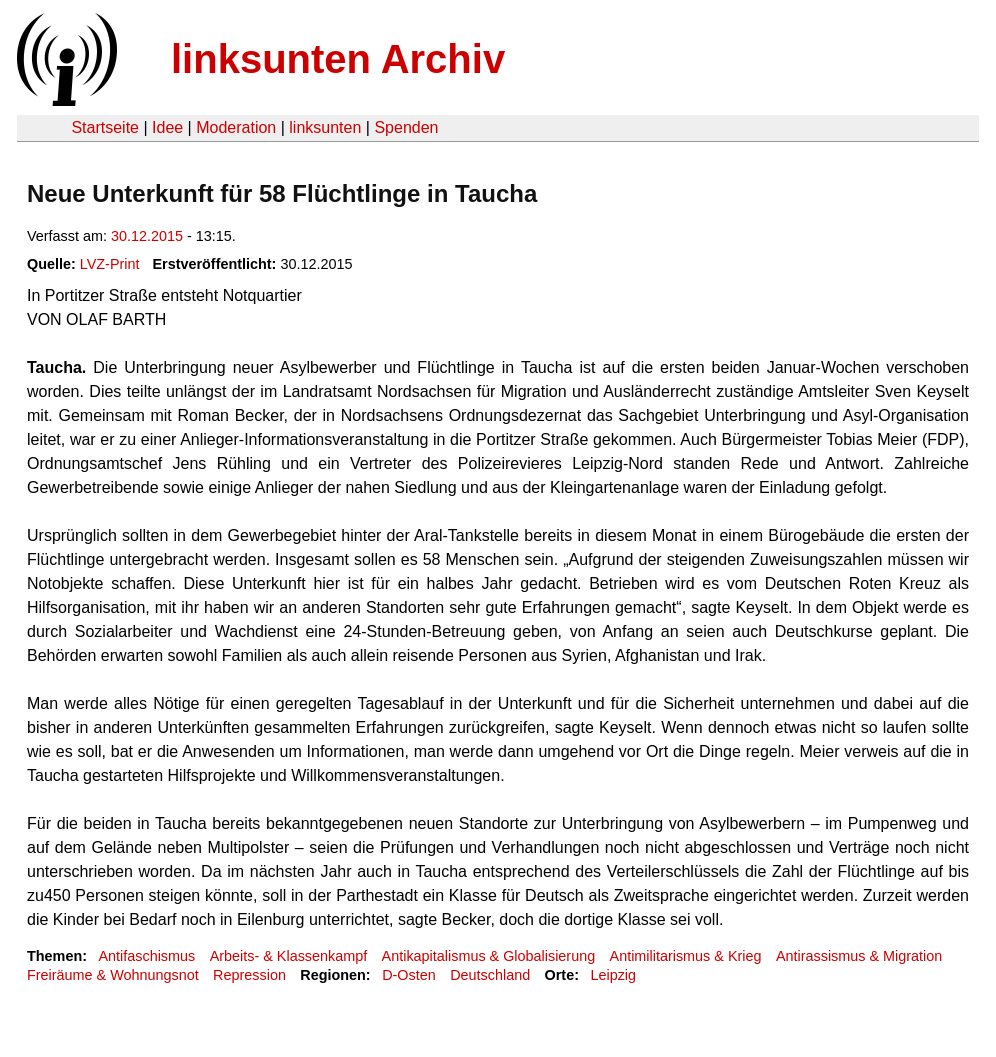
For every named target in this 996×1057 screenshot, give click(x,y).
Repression (249, 975)
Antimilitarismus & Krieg (686, 956)
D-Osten (409, 975)
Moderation (236, 127)
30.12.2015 (147, 236)
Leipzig (613, 975)
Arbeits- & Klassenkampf (289, 956)
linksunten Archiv (338, 59)
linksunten (325, 127)
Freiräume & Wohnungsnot (113, 975)
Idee (167, 127)
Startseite (105, 127)
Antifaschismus (146, 956)
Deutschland (490, 975)
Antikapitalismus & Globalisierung (489, 956)
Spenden (406, 127)
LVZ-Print (110, 264)
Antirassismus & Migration (859, 956)
